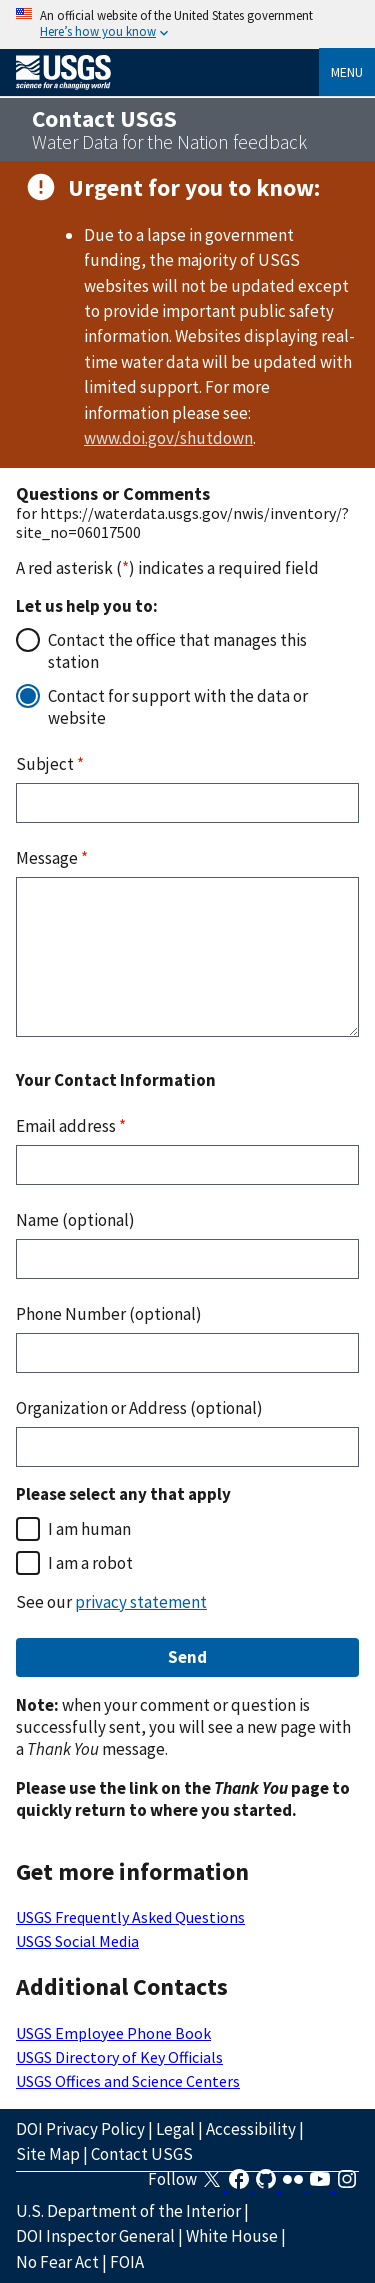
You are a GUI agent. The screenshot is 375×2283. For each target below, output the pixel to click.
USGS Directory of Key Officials (119, 2057)
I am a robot (90, 1563)
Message (52, 858)
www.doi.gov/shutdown (168, 438)
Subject (50, 764)
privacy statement (141, 1602)
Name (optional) (75, 1220)
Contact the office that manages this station (177, 651)
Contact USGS (142, 2154)
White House (232, 2236)
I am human (89, 1529)
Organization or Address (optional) (139, 1408)
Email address (71, 1126)
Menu (347, 72)
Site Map (48, 2154)
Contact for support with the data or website (178, 707)
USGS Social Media (77, 1941)
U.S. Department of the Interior (128, 2211)
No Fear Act (57, 2262)
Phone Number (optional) (109, 1314)
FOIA (127, 2262)
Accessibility (251, 2129)
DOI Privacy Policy (80, 2129)
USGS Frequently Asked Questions (130, 1917)
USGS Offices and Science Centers (128, 2081)
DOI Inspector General (95, 2236)
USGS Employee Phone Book (113, 2033)
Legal (175, 2129)
